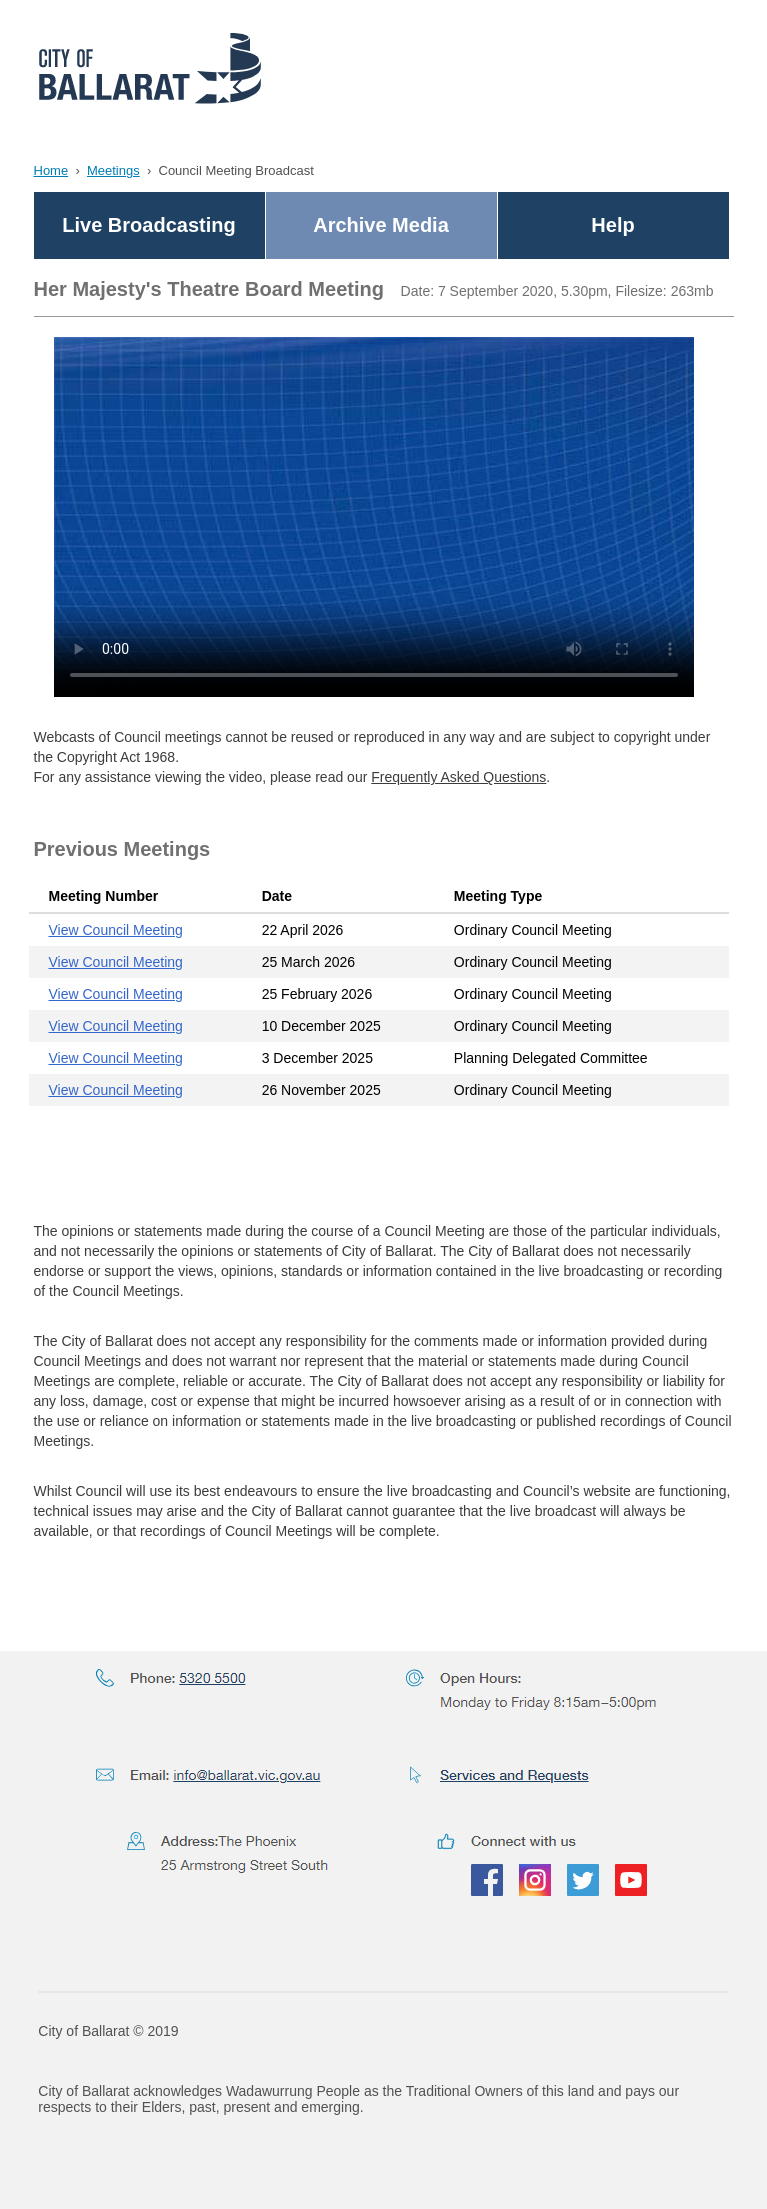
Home (51, 170)
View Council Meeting (116, 930)
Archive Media (381, 225)
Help (612, 225)
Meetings (113, 170)
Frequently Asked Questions (458, 777)
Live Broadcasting (148, 225)
